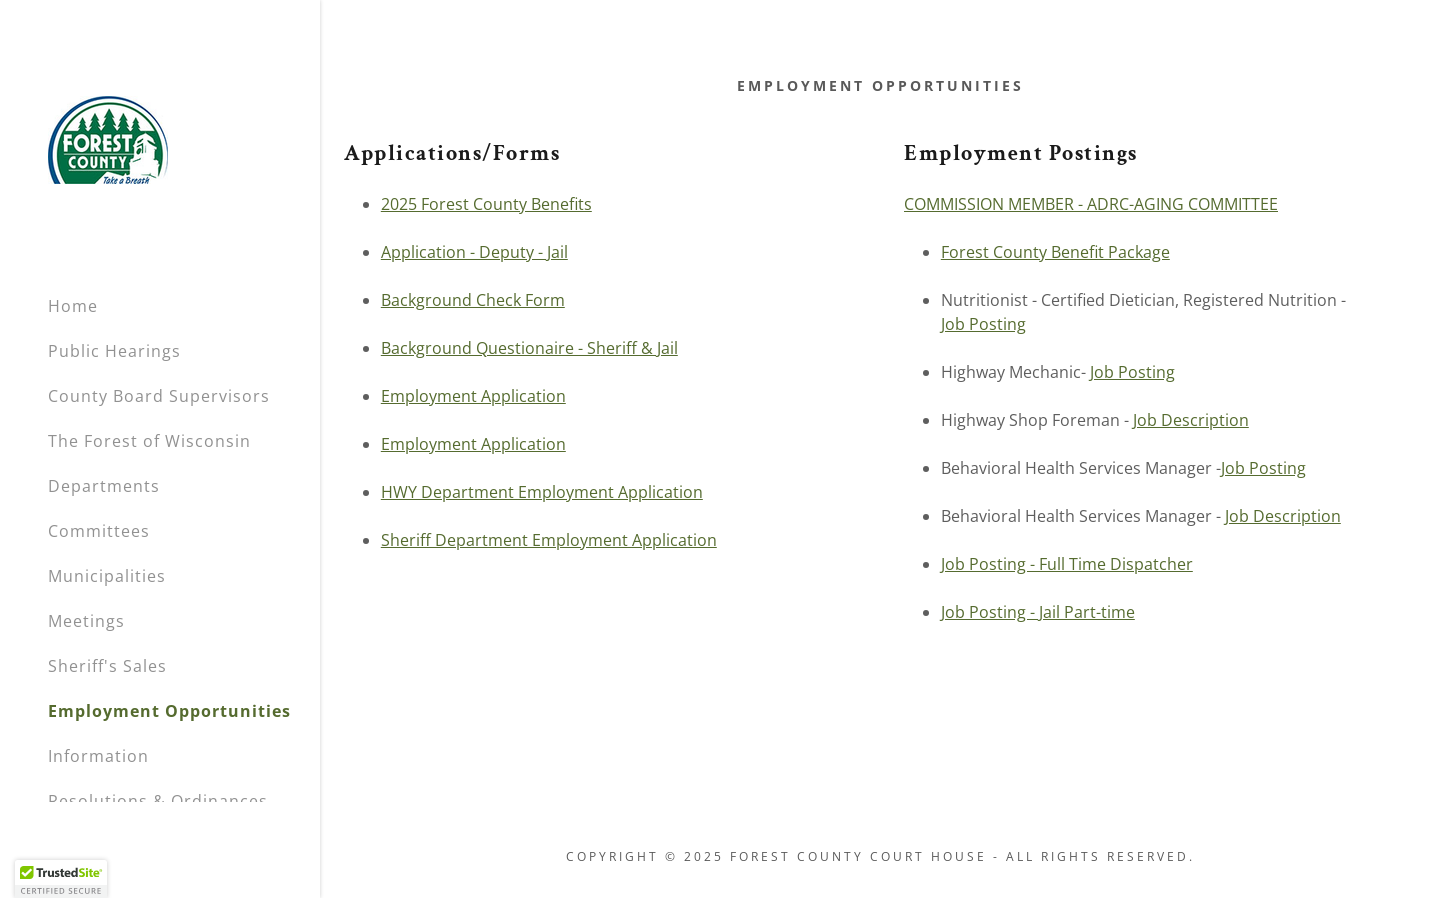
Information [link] (98, 756)
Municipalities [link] (107, 576)
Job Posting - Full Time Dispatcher (1067, 564)
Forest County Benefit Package (1055, 252)
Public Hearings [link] (114, 351)
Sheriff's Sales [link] (107, 666)
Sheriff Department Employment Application (549, 540)
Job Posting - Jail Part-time (1038, 612)
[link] (108, 138)
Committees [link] (99, 531)
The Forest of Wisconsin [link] (149, 441)
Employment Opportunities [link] (169, 711)
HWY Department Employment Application (542, 492)
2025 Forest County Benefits (486, 204)
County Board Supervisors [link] (159, 396)
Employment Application (473, 396)
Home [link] (73, 306)
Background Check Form (473, 300)
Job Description (1191, 420)
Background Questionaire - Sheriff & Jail (529, 348)
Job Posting (983, 324)
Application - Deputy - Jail (474, 252)
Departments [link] (104, 486)
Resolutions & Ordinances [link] (158, 801)
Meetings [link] (86, 621)
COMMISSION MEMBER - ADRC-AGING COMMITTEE (1091, 204)
